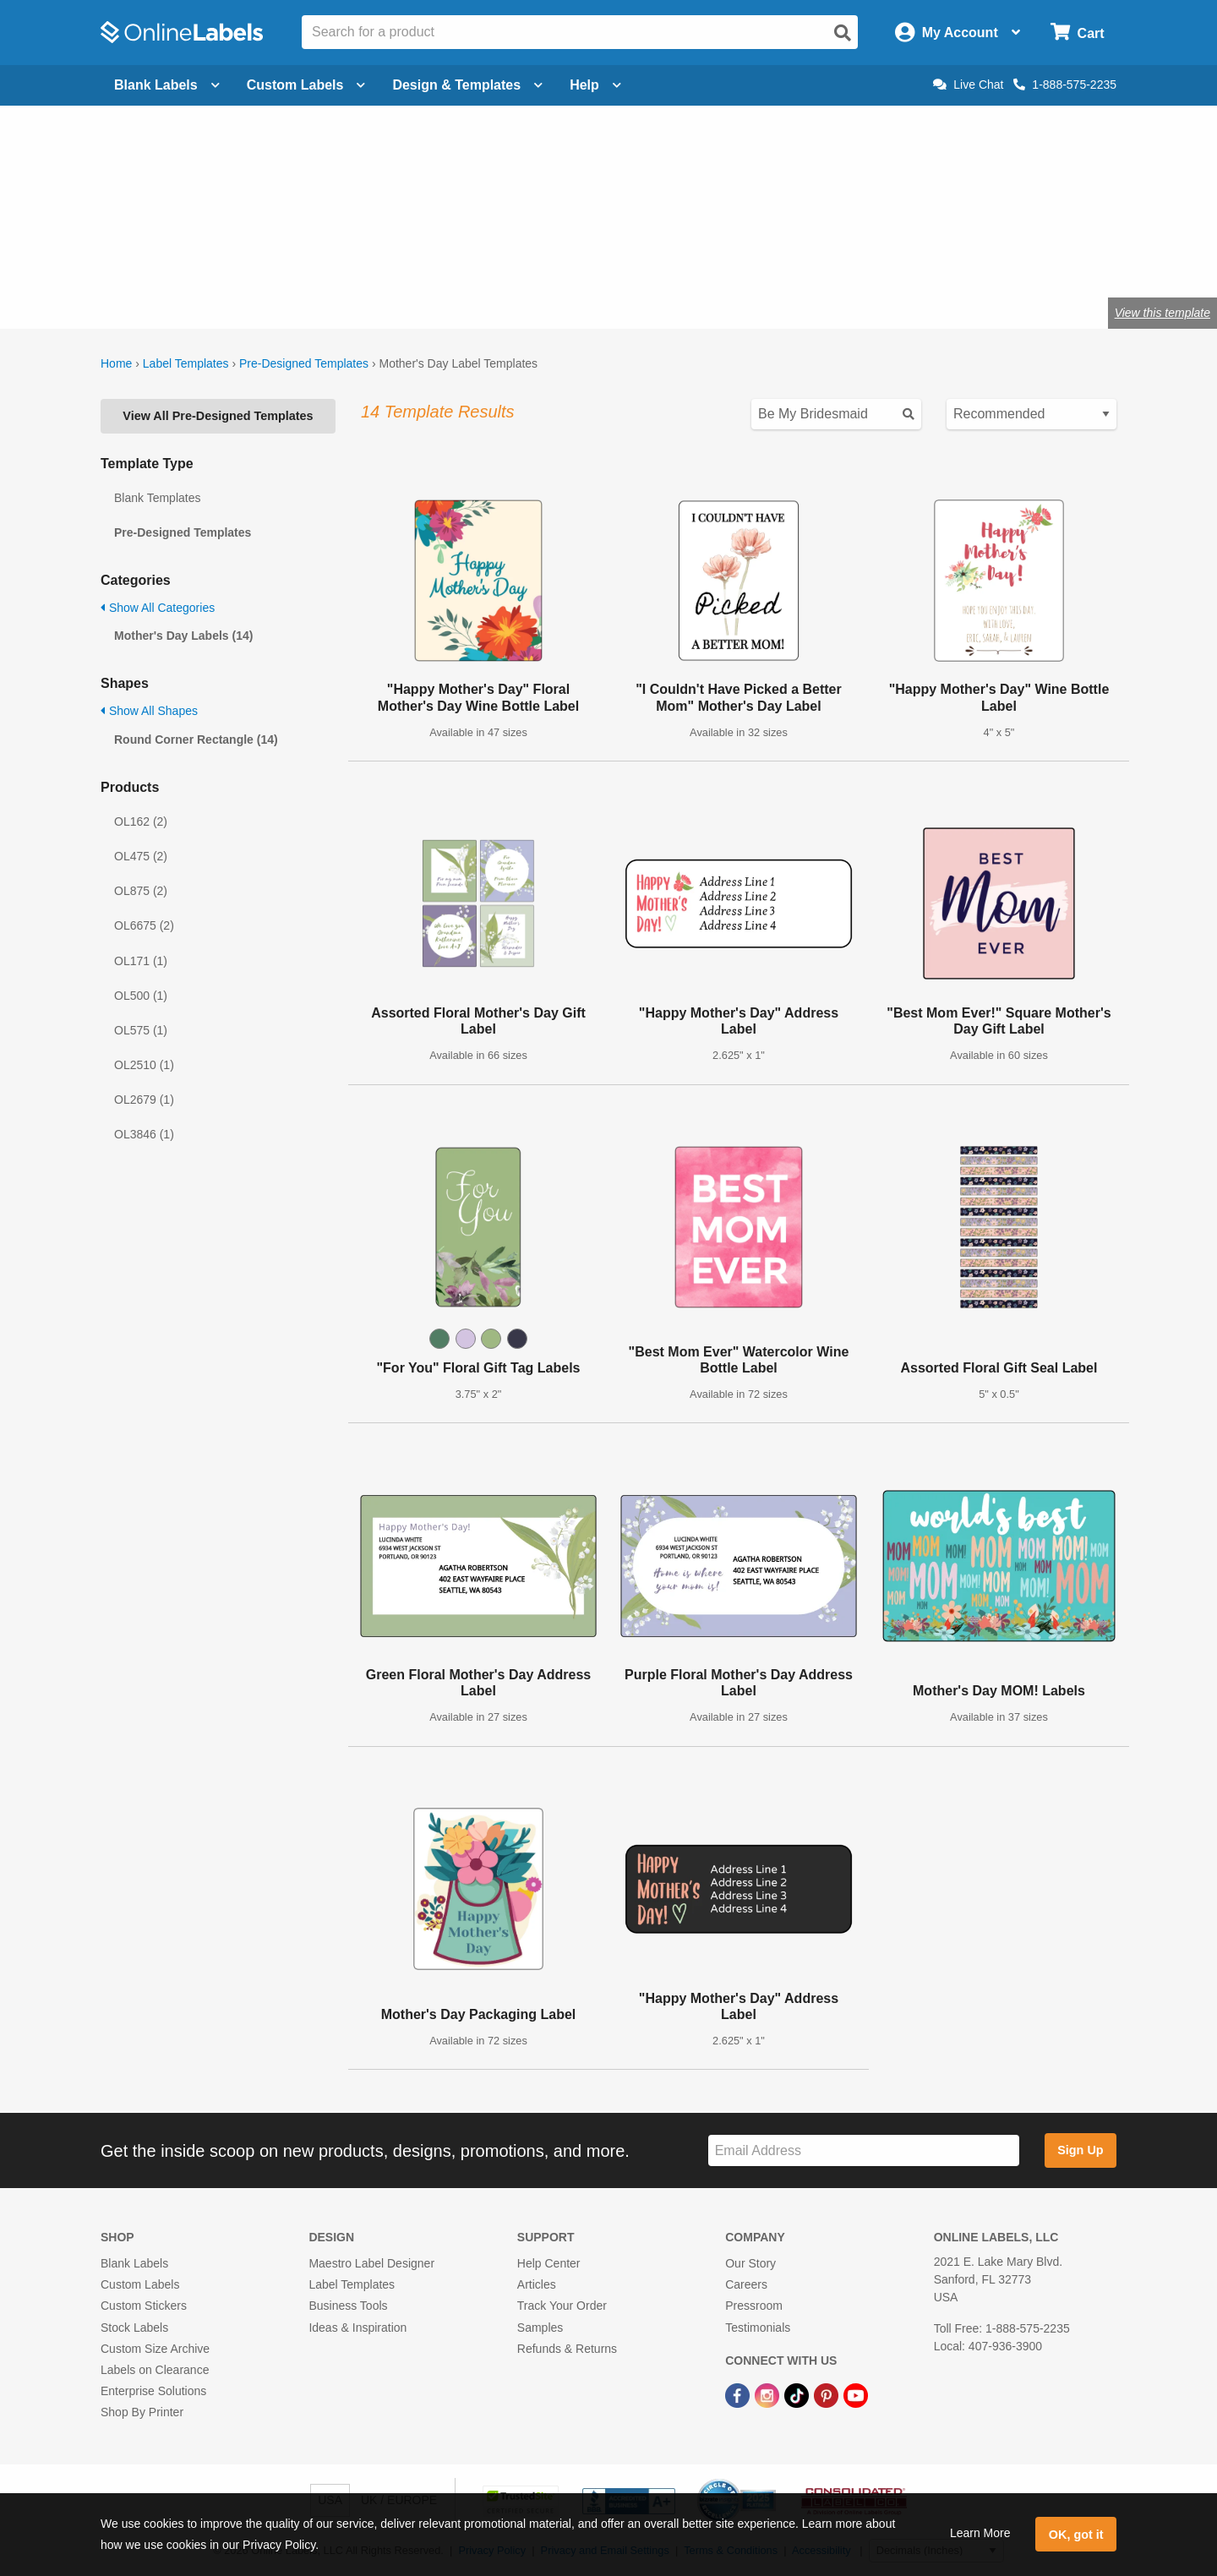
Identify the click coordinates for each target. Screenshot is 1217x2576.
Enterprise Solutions (153, 2391)
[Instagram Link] (769, 2394)
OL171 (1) (140, 961)
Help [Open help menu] (595, 85)
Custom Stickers (144, 2305)
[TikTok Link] (798, 2394)
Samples (540, 2327)
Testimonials (757, 2327)
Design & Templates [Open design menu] (467, 85)
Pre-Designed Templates (303, 363)
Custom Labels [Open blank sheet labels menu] (306, 85)
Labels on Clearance (155, 2370)
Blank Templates (157, 498)
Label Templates (186, 363)
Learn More (980, 2533)
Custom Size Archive (155, 2348)
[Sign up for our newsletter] (863, 2150)
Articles (536, 2284)
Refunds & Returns (567, 2348)
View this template (1162, 312)
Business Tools (347, 2305)
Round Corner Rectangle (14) (196, 739)
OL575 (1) (140, 1030)
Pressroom (754, 2305)
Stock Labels (134, 2327)
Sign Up (1080, 2150)
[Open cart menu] (1077, 32)
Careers (746, 2284)
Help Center (549, 2263)
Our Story (750, 2263)
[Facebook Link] (739, 2394)
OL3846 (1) (144, 1134)
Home (116, 363)
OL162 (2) (140, 821)
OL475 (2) (140, 856)
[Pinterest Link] (828, 2394)
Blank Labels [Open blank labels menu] (167, 85)
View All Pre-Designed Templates (218, 416)
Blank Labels (134, 2263)
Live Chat (968, 84)
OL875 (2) (140, 891)
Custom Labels (140, 2284)
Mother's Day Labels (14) (183, 635)
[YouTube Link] (855, 2394)
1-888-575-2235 (1064, 84)
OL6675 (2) (144, 925)
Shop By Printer (142, 2412)
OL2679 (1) (144, 1099)
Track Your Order (562, 2305)
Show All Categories (158, 607)
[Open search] (842, 33)
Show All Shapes (149, 711)
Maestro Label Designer (371, 2263)
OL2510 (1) (144, 1065)
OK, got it (1076, 2534)
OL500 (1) (140, 995)
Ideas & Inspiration (357, 2327)
